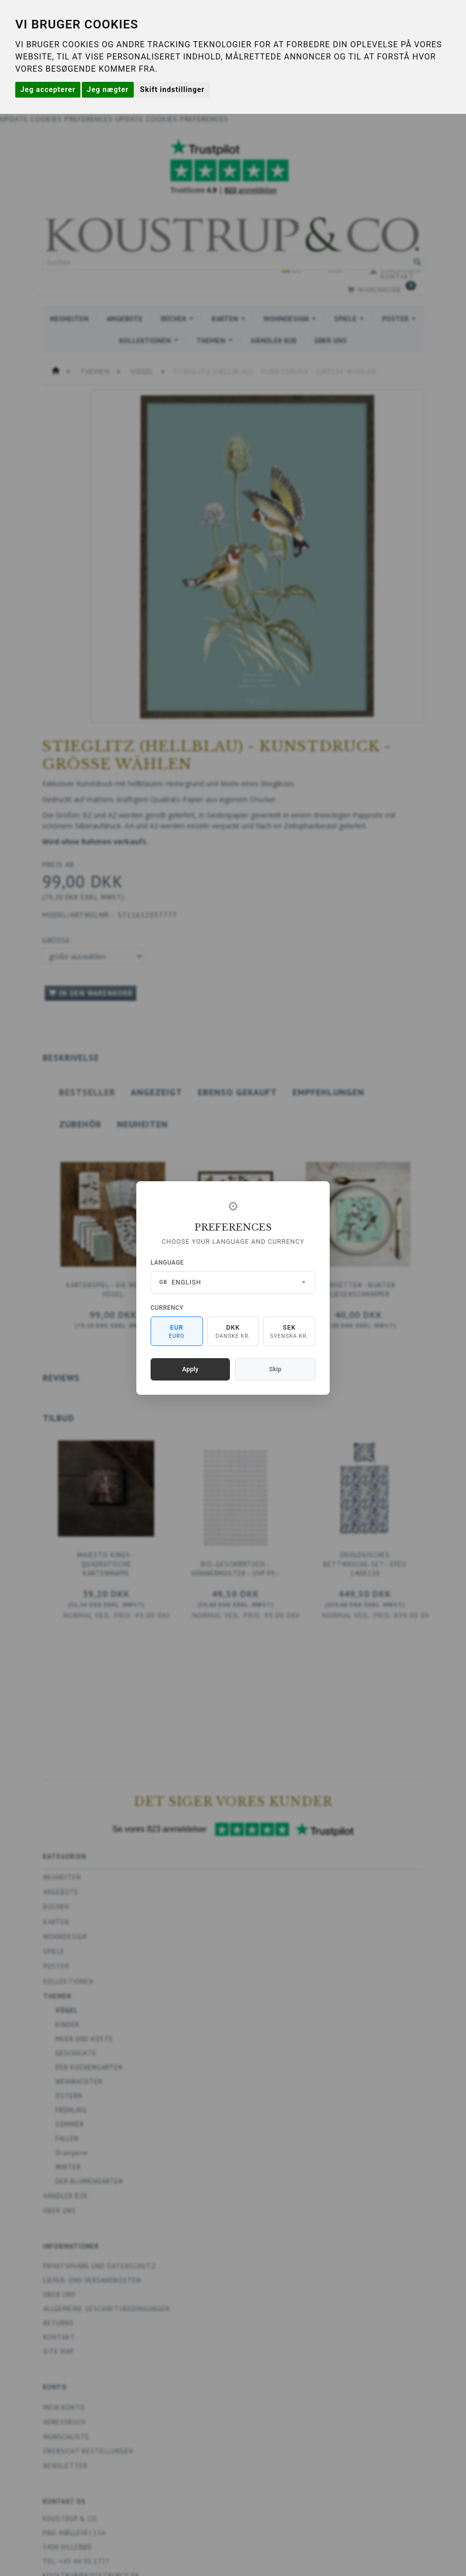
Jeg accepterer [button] (47, 89)
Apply (190, 1369)
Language (167, 1262)
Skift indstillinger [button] (172, 89)
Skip (275, 1369)
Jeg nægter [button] (108, 89)
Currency (167, 1307)
